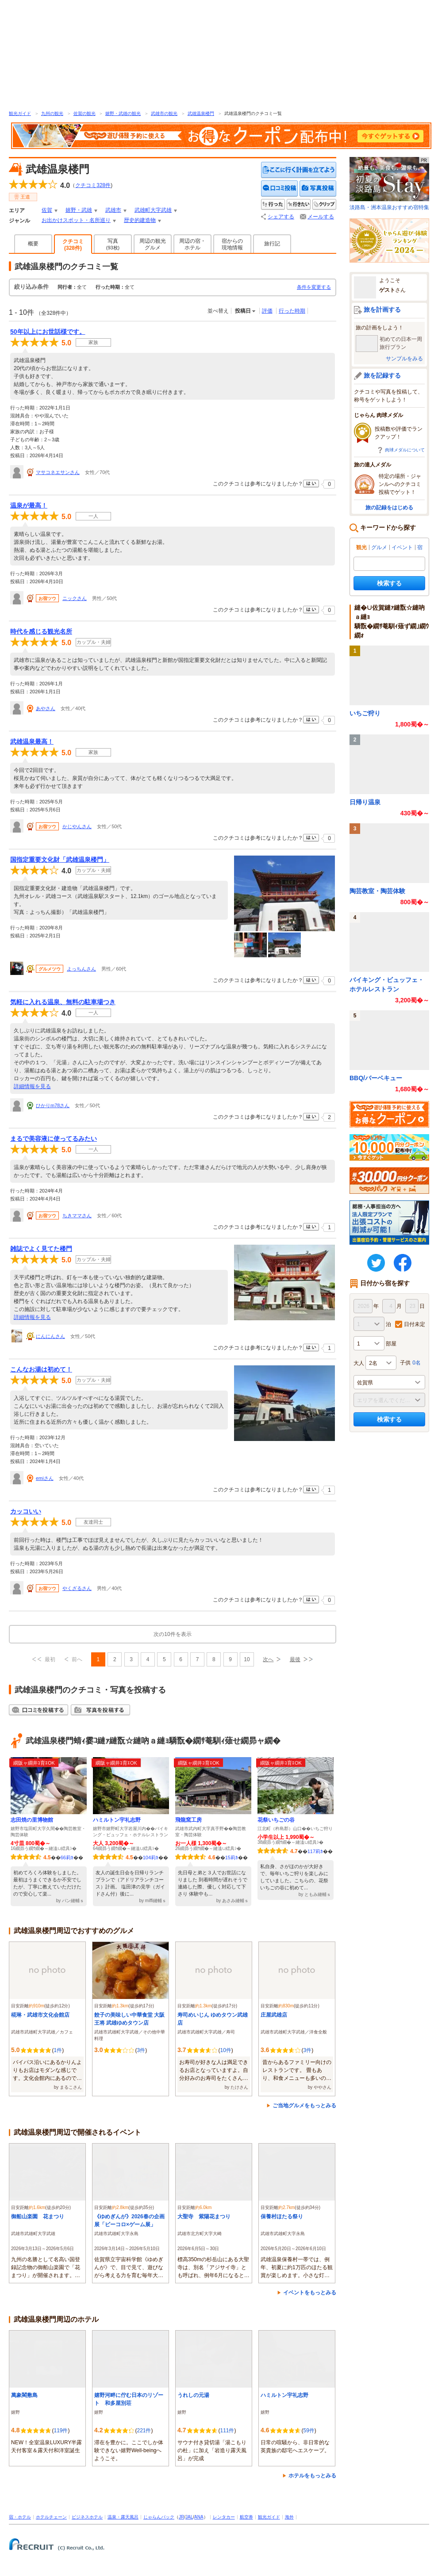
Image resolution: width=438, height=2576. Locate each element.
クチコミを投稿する (279, 188)
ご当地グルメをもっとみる (304, 2105)
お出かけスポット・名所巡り (76, 220)
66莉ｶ (67, 1857)
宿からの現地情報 (232, 244)
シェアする (281, 217)
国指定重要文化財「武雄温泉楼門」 (59, 859)
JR (181, 2517)
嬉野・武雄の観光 (123, 113)
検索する (389, 583)
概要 (33, 244)
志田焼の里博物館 (32, 1820)
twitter (376, 1263)
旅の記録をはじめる (389, 507)
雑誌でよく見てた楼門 (41, 1248)
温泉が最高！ (28, 505)
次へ (268, 1659)
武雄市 (113, 210)
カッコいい (25, 1511)
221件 (144, 2430)
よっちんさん (81, 968)
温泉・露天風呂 (123, 2517)
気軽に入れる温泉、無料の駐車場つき (62, 1001)
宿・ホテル (20, 2517)
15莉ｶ (231, 1857)
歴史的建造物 (140, 220)
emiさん (45, 1478)
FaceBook (402, 1263)
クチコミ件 (93, 185)
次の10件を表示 (172, 1634)
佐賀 (47, 210)
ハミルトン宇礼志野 (117, 1820)
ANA (199, 2517)
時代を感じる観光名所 (41, 631)
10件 (225, 2050)
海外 (289, 2517)
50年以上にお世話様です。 (47, 331)
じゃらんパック (158, 2517)
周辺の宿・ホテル (192, 244)
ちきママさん (77, 1215)
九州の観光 (52, 113)
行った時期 (292, 311)
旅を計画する (382, 309)
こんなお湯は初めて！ (41, 1369)
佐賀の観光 (84, 113)
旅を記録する (382, 375)
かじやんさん (77, 826)
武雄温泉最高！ (32, 741)
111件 (227, 2430)
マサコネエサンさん (58, 472)
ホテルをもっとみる (312, 2476)
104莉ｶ (150, 1857)
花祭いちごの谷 (276, 1820)
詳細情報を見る (32, 1086)
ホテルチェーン (51, 2517)
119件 (61, 2430)
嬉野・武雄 (78, 210)
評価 (267, 311)
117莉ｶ (315, 1851)
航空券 (246, 2517)
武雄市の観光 (164, 113)
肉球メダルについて (405, 449)
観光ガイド (20, 113)
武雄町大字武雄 (153, 210)
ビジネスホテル (87, 2517)
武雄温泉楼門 (201, 113)
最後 (295, 1659)
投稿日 (243, 311)
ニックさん (74, 598)
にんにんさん (50, 1336)
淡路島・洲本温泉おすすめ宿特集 (389, 183)
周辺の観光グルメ (152, 244)
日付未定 (414, 1324)
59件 (308, 2430)
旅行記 (272, 244)
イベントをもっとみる (309, 2292)
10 (247, 1659)
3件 (141, 2050)
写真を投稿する (318, 188)
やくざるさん (77, 1588)
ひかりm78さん (52, 1105)
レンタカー (224, 2517)
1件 (58, 2050)
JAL (189, 2517)
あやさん (45, 708)
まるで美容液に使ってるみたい (53, 1138)
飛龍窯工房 (188, 1820)
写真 (113, 244)
